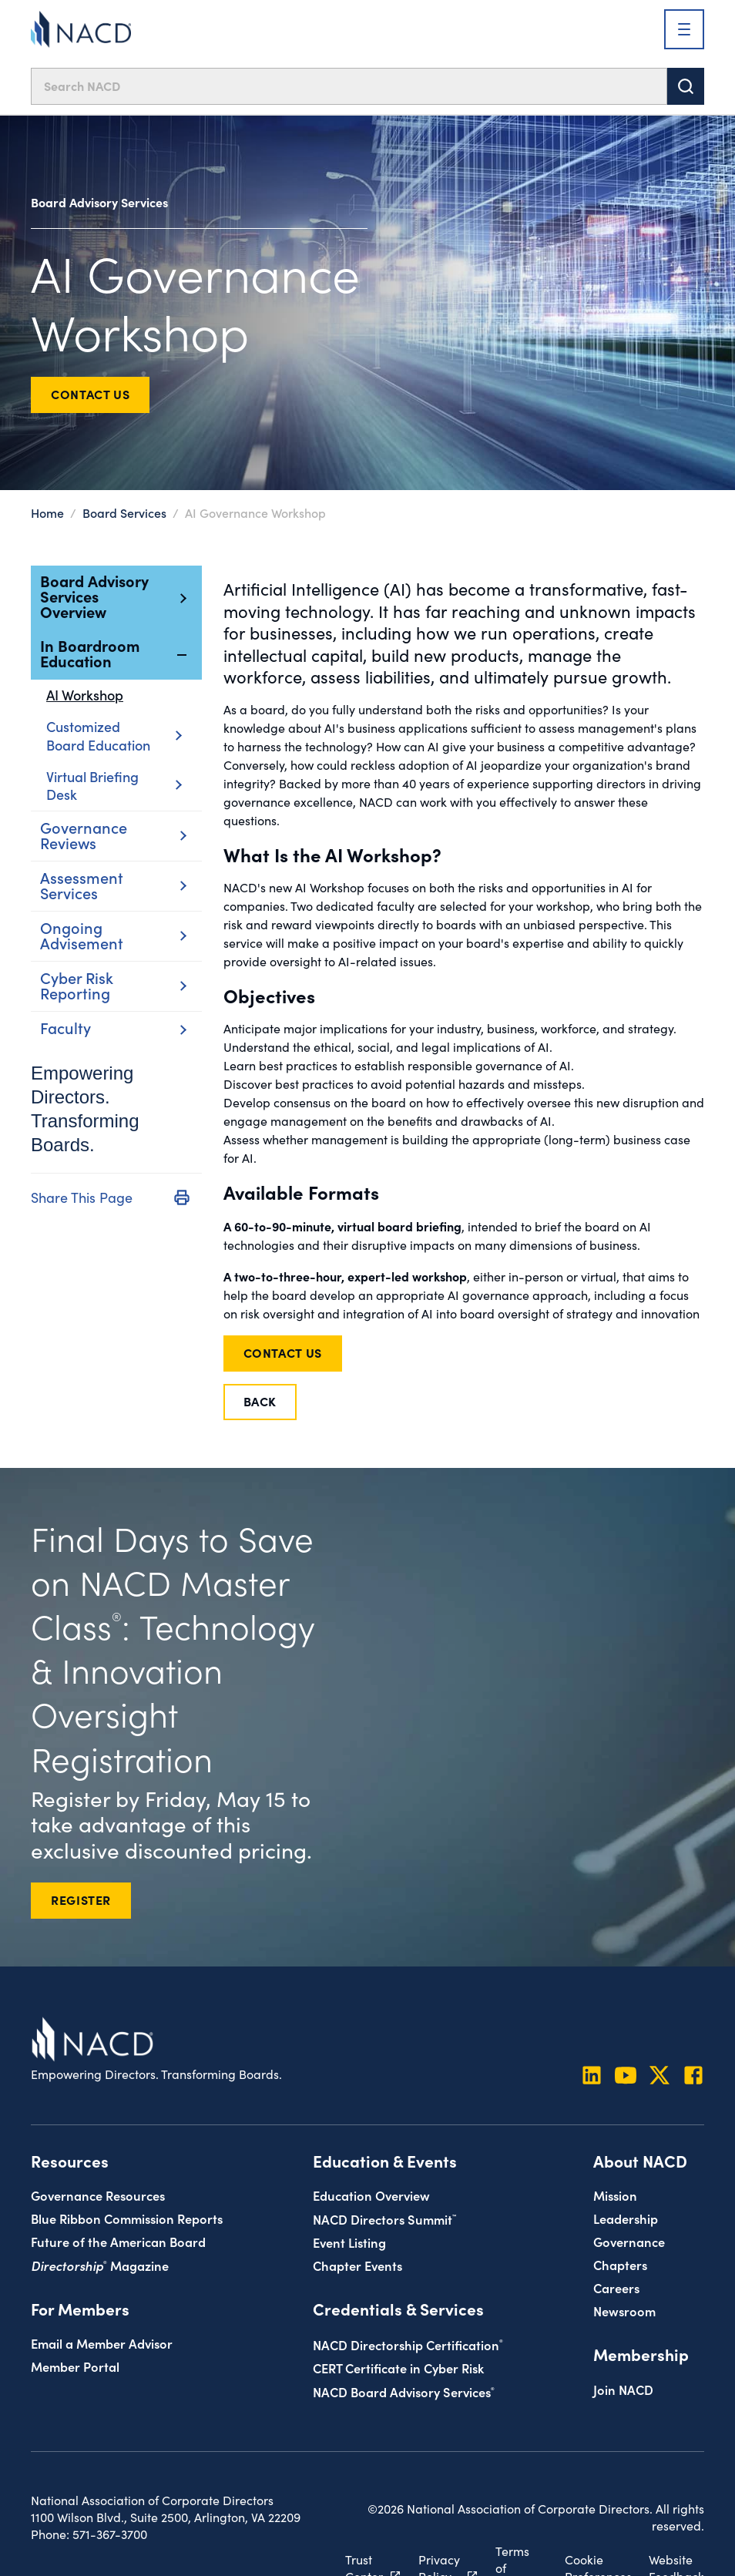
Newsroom (624, 2310)
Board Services (124, 512)
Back (260, 1400)
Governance (629, 2241)
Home (47, 512)
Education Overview (371, 2195)
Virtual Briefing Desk (113, 785)
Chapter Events (357, 2265)
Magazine (100, 2265)
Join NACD (623, 2389)
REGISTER (81, 1899)
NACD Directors (384, 2219)
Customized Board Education (113, 735)
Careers (616, 2287)
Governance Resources (98, 2195)
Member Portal (75, 2366)
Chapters (620, 2264)
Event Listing (349, 2242)
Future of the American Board (118, 2241)
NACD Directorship (408, 2344)
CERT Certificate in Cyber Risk (398, 2367)
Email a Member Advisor (102, 2343)
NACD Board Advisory (404, 2391)
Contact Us (90, 393)
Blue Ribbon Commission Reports (127, 2218)
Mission (615, 2195)
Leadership (625, 2218)
